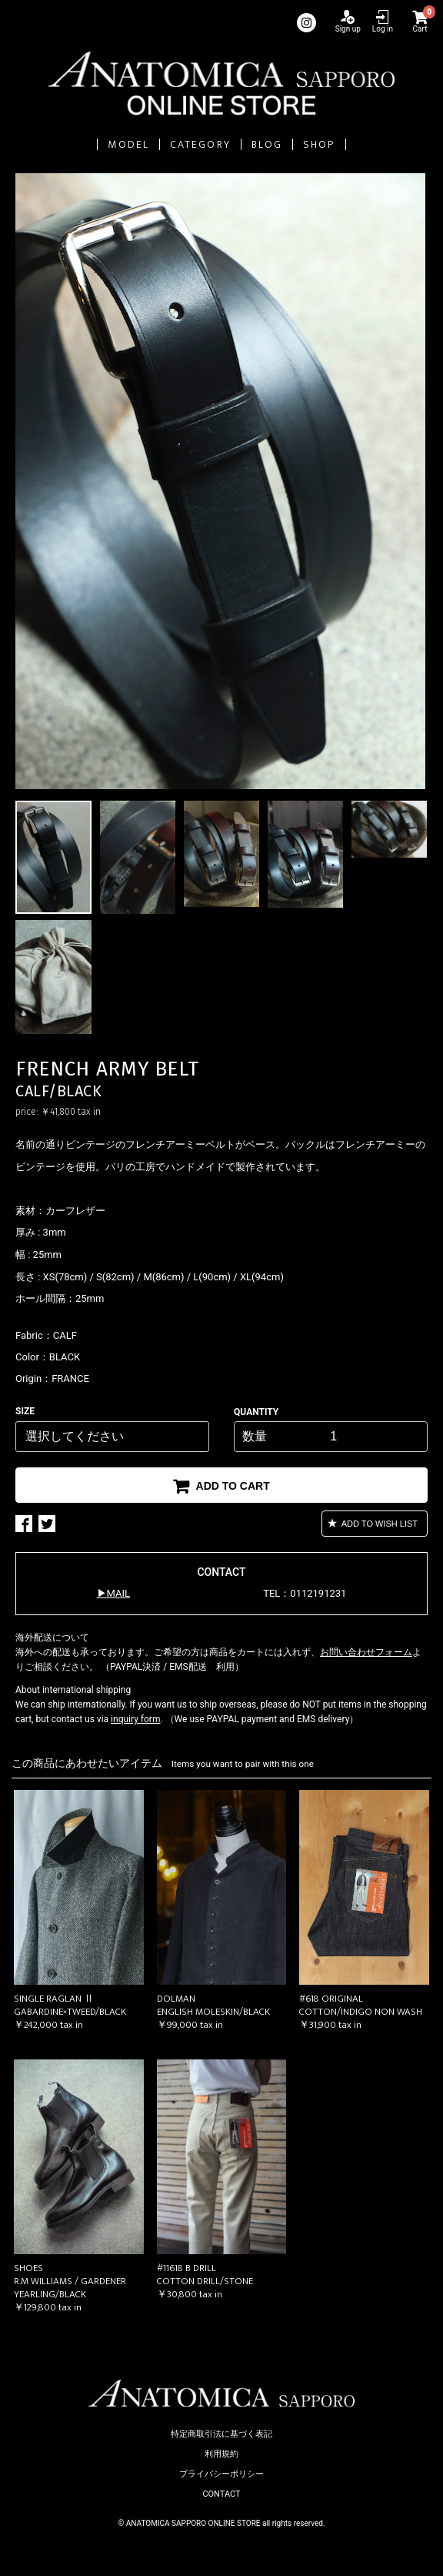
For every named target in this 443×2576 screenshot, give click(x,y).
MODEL (128, 144)
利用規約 (221, 2454)
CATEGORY (200, 144)
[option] (221, 481)
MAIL (118, 1593)
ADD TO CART (231, 1486)
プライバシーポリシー (221, 2474)
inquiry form (135, 1719)
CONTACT (221, 2494)
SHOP (319, 144)
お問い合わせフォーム (366, 1652)
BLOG (266, 144)
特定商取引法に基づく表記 (221, 2434)
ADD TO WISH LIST (378, 1523)
